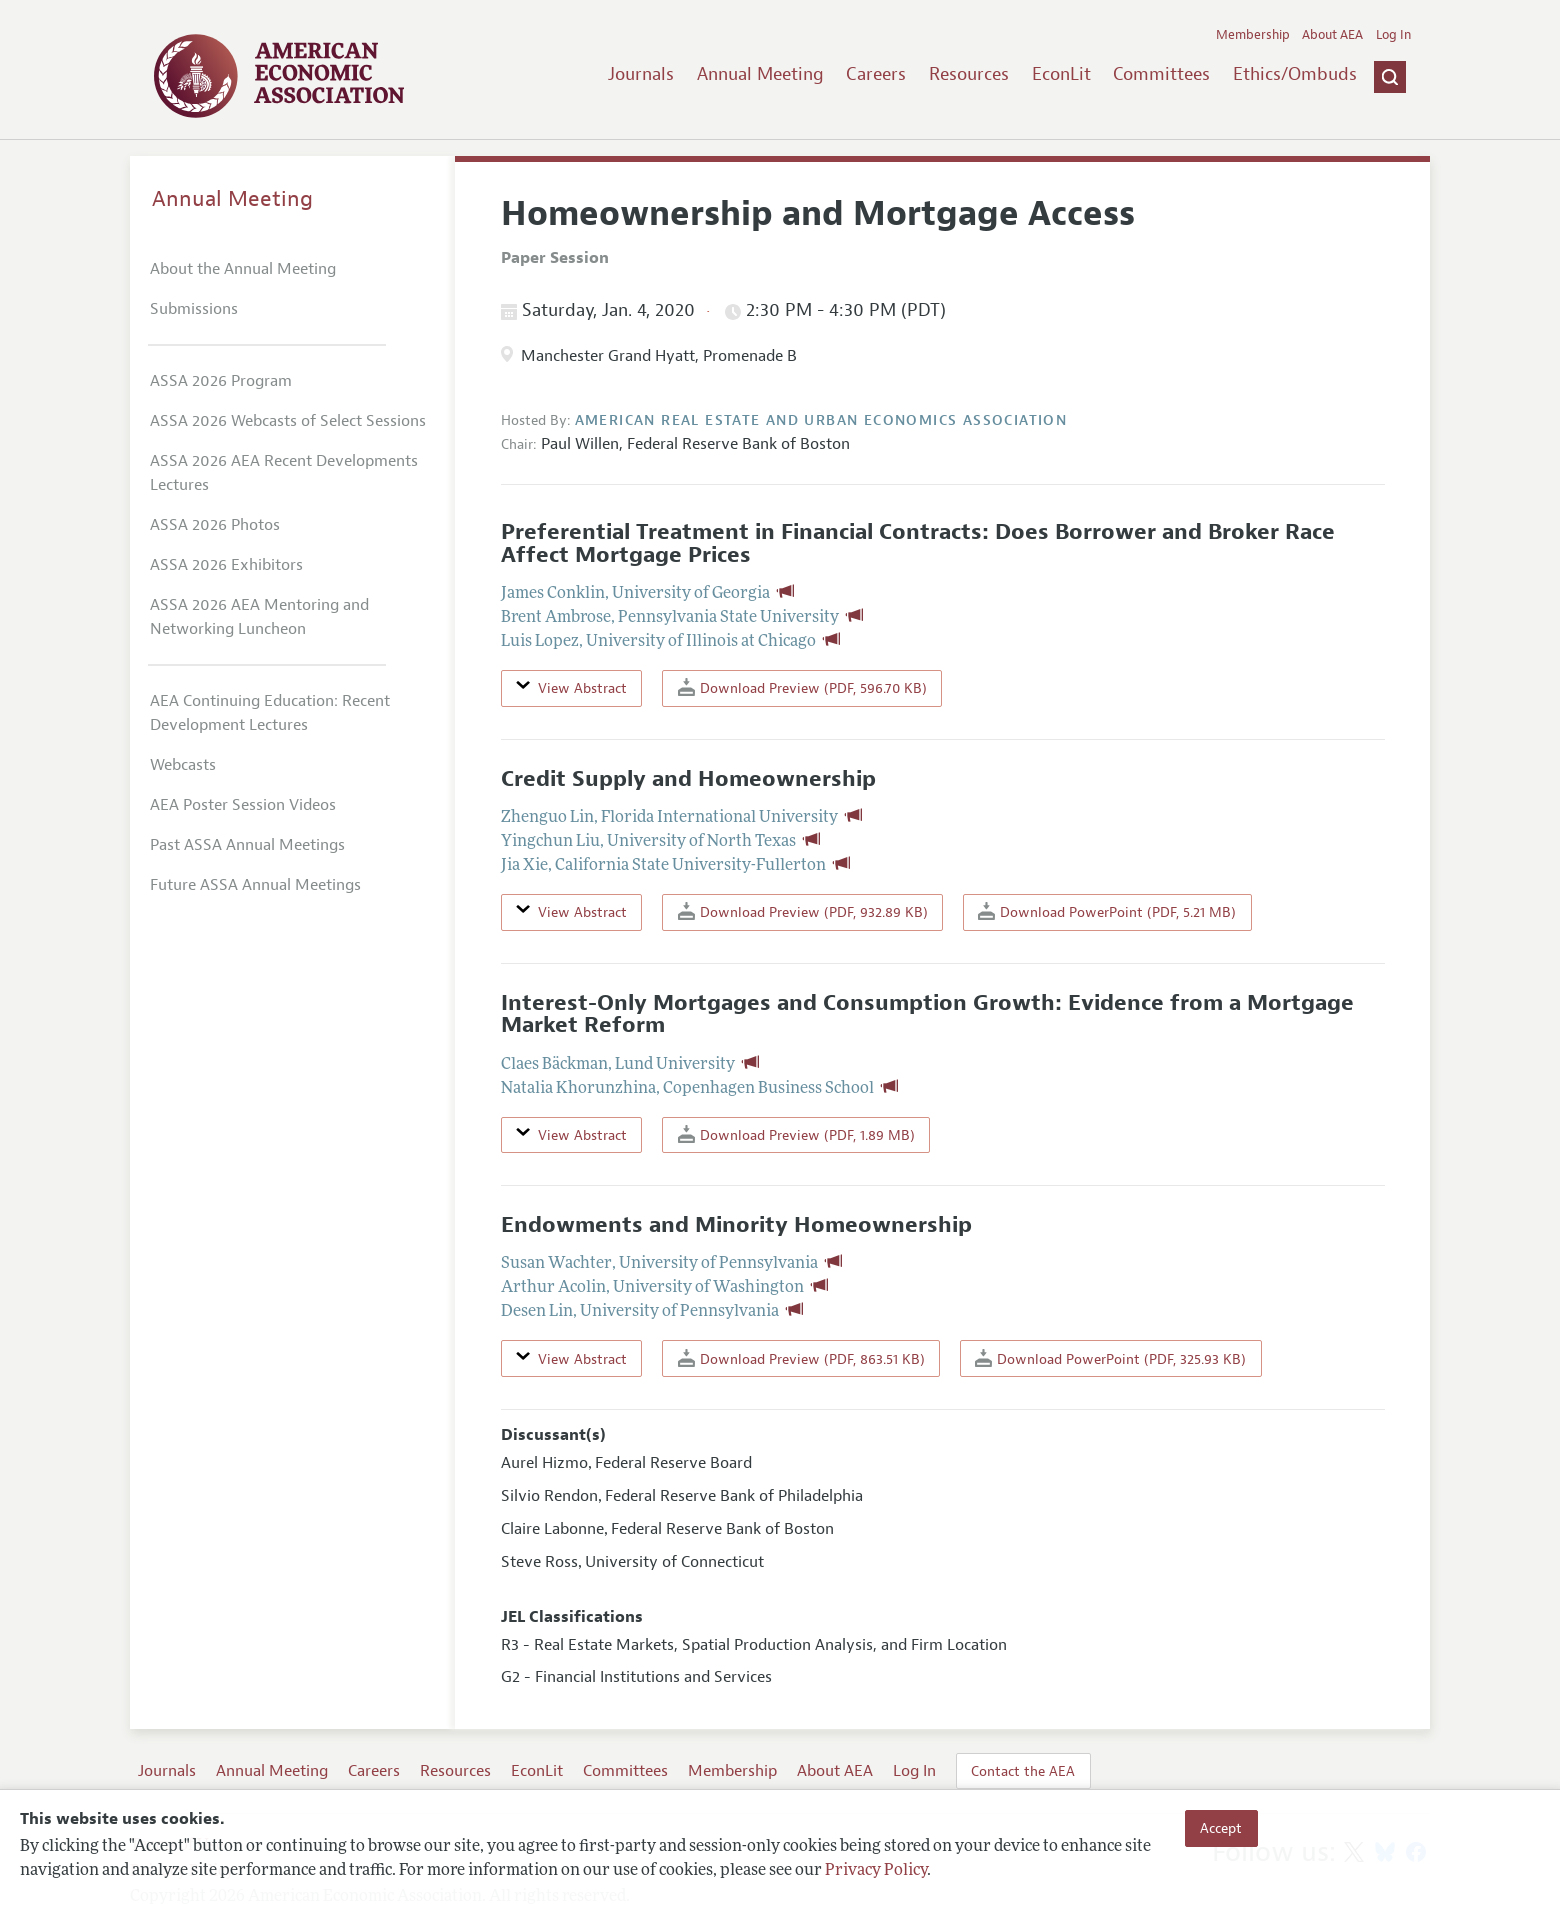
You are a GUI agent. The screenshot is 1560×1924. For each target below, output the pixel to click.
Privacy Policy (876, 1871)
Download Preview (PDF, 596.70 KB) (802, 687)
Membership (1253, 35)
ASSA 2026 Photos (215, 525)
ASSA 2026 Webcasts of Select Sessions (288, 421)
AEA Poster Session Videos (243, 805)
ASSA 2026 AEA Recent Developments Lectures (284, 473)
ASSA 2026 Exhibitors (226, 565)
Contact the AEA (1023, 1771)
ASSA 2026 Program (221, 381)
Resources (969, 74)
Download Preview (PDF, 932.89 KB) (803, 911)
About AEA (1332, 35)
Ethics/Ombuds (1295, 74)
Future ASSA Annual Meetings (255, 885)
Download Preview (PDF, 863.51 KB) (801, 1358)
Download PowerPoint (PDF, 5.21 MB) (1107, 911)
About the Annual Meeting (243, 269)
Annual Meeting (760, 74)
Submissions (194, 309)
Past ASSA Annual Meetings (247, 845)
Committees (1161, 74)
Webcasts (183, 765)
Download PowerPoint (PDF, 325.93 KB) (1110, 1358)
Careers (876, 74)
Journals (641, 74)
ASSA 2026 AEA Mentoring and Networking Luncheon (259, 617)
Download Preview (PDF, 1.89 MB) (796, 1134)
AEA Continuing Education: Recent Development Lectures (270, 713)
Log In (1393, 35)
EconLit (1061, 74)
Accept (1221, 1828)
